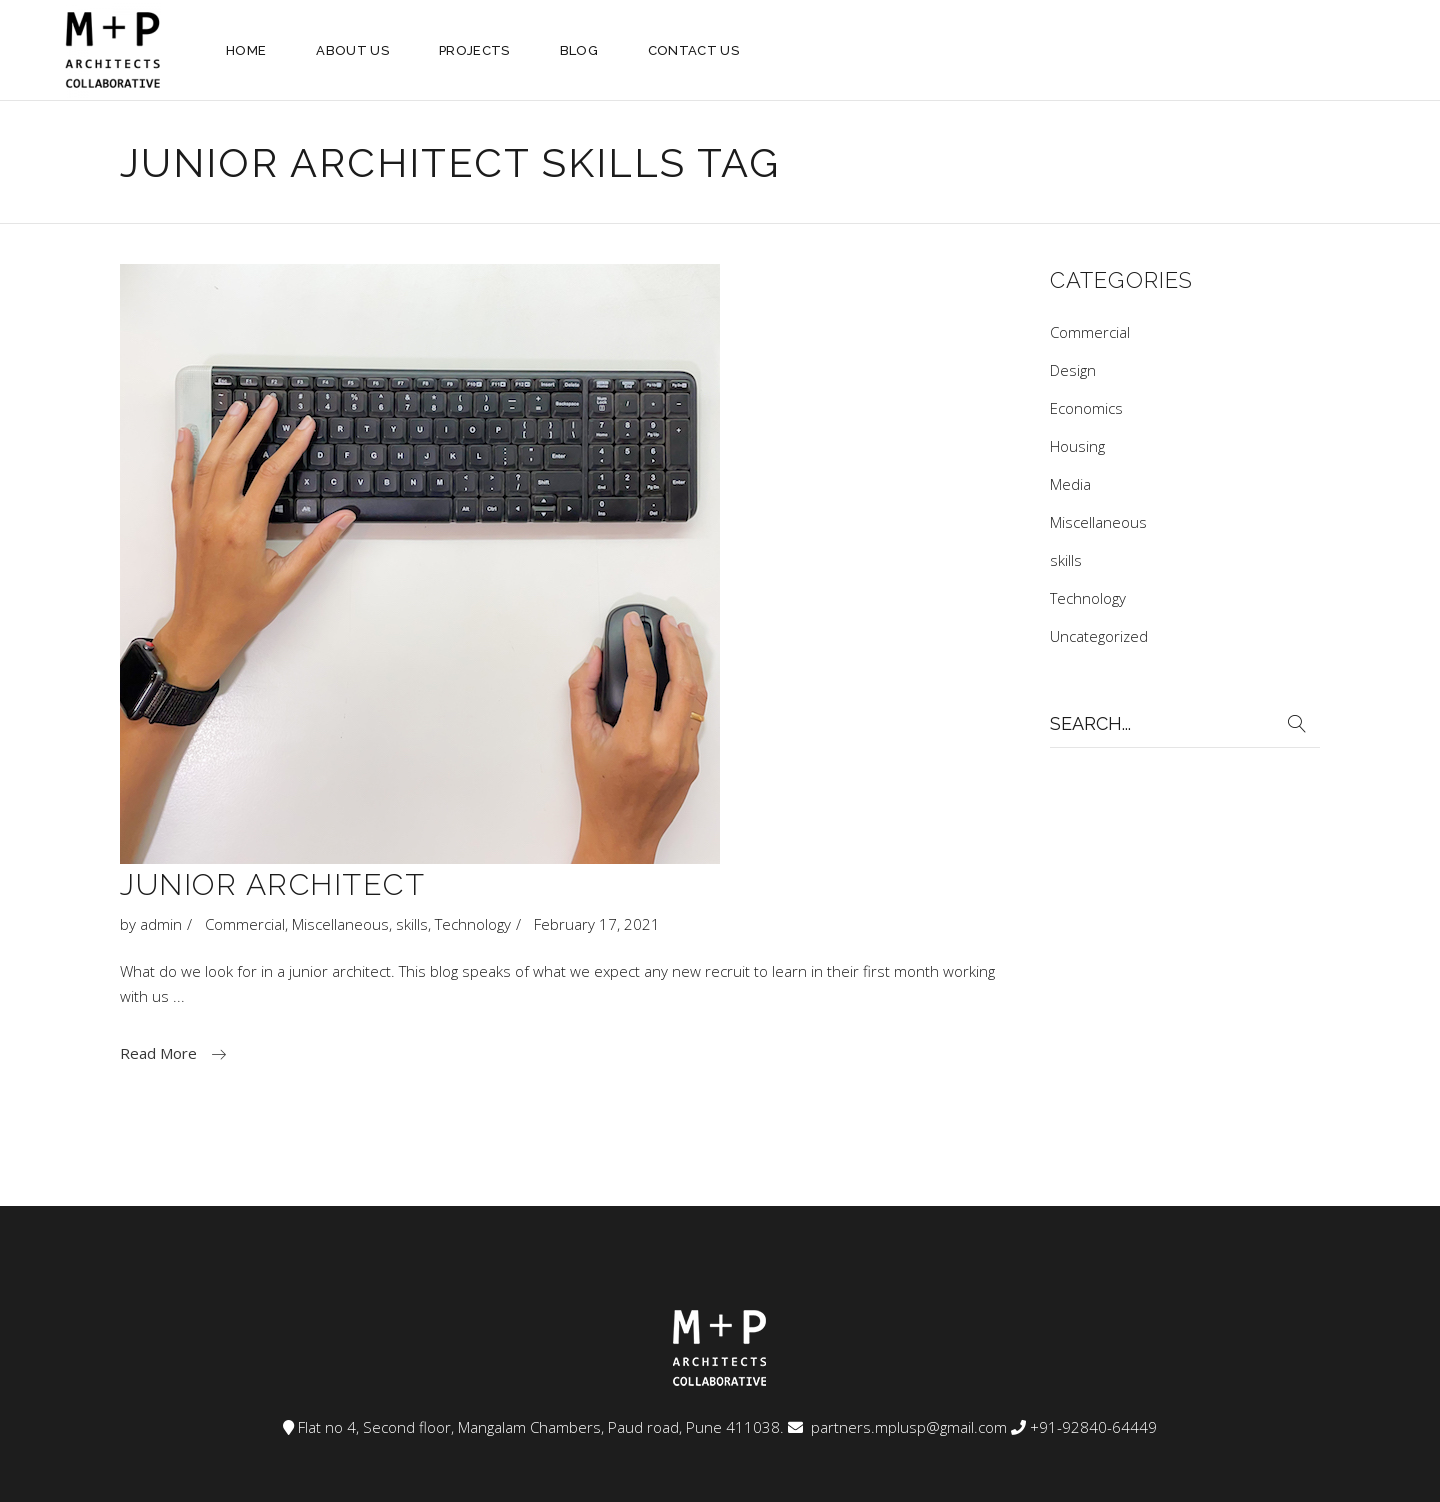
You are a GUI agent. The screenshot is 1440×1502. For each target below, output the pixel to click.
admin (161, 924)
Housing (1077, 446)
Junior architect (272, 884)
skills (412, 924)
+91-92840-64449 (1093, 1427)
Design (1073, 370)
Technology (473, 924)
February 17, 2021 (597, 924)
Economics (1086, 408)
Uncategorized (1099, 636)
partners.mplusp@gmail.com (907, 1427)
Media (1070, 484)
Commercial (245, 924)
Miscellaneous (340, 924)
